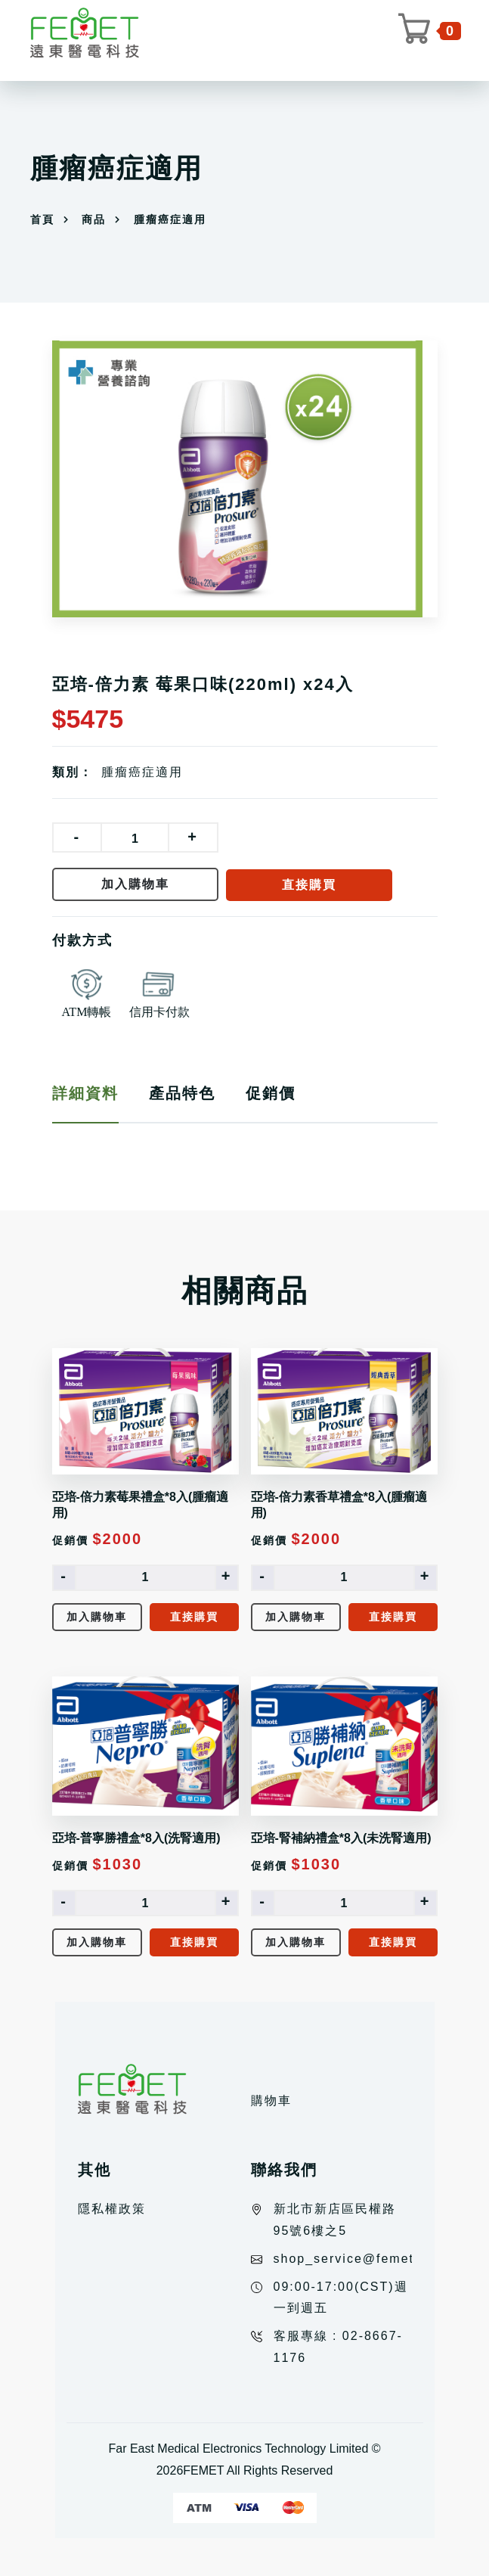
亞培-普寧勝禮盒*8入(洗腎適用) (136, 1838)
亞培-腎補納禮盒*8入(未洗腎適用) (341, 1838)
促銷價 (271, 1093)
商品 (94, 219)
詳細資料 (85, 1093)
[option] (245, 478)
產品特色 (182, 1093)
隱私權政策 (112, 2208)
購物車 (271, 2100)
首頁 (42, 219)
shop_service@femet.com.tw (370, 2258)
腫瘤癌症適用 (142, 772)
